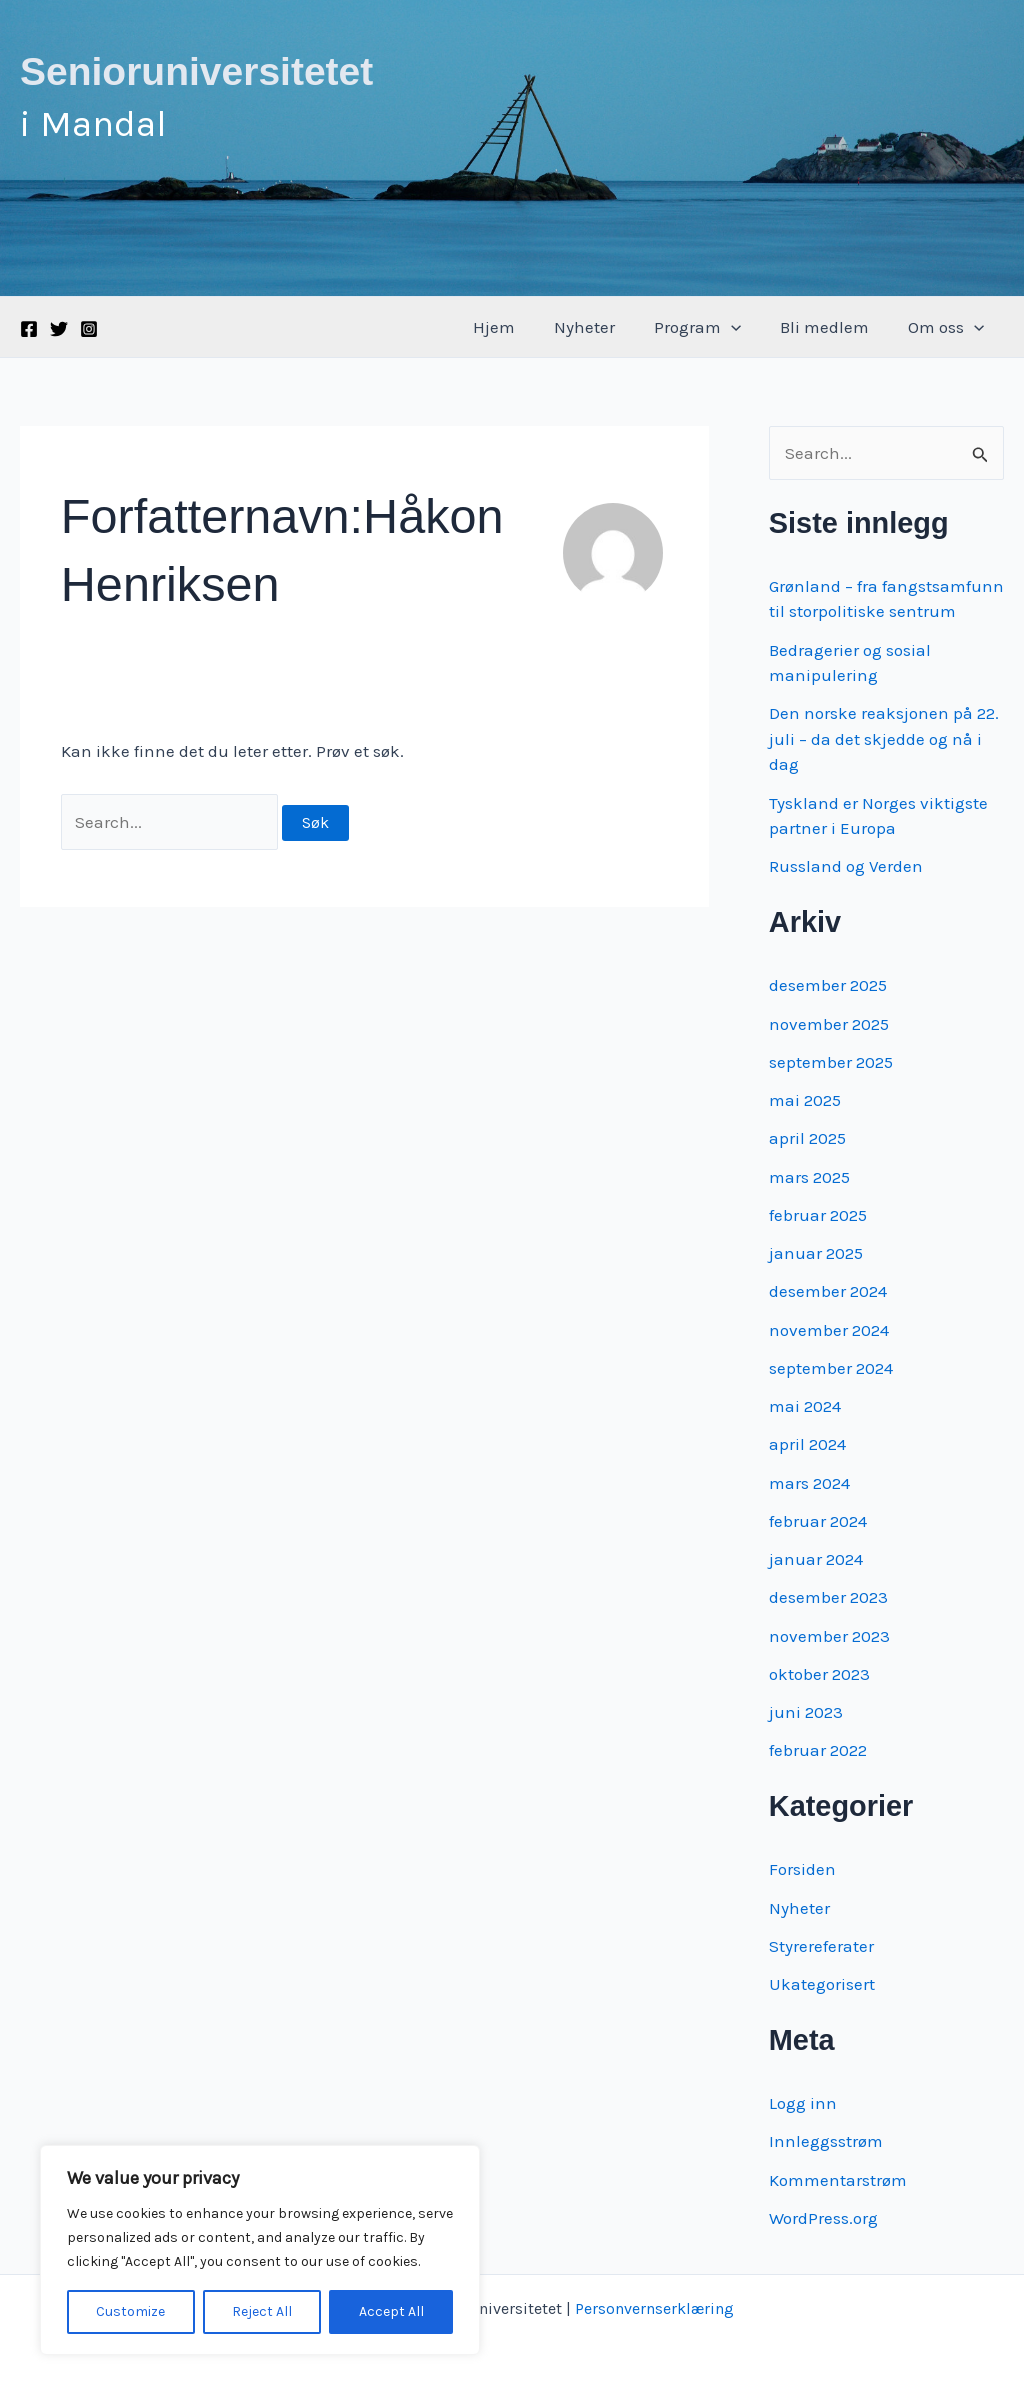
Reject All (262, 2311)
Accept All (391, 2311)
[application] (744, 327)
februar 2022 (818, 1750)
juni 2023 (806, 1712)
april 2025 (807, 1138)
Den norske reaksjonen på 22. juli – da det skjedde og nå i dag (884, 738)
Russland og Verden (846, 866)
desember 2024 (828, 1291)
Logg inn (803, 2103)
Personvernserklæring (654, 2308)
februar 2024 (818, 1521)
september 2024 (831, 1368)
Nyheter (602, 327)
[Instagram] (89, 329)
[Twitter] (59, 329)
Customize (130, 2311)
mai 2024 (805, 1406)
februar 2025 (818, 1215)
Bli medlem (832, 327)
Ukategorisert (822, 1984)
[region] (260, 2250)
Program (710, 327)
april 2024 (807, 1444)
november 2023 (829, 1636)
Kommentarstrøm (838, 2180)
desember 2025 (828, 985)
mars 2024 (809, 1483)
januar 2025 (816, 1253)
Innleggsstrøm (826, 2141)
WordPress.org (823, 2218)
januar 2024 (816, 1559)
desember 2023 (828, 1597)
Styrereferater (821, 1946)
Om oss (949, 327)
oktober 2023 (819, 1674)
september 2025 (831, 1062)
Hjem (517, 327)
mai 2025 (805, 1100)
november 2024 (829, 1330)
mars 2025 (809, 1177)
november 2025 (829, 1024)
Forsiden (802, 1869)
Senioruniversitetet (196, 71)
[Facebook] (29, 329)
